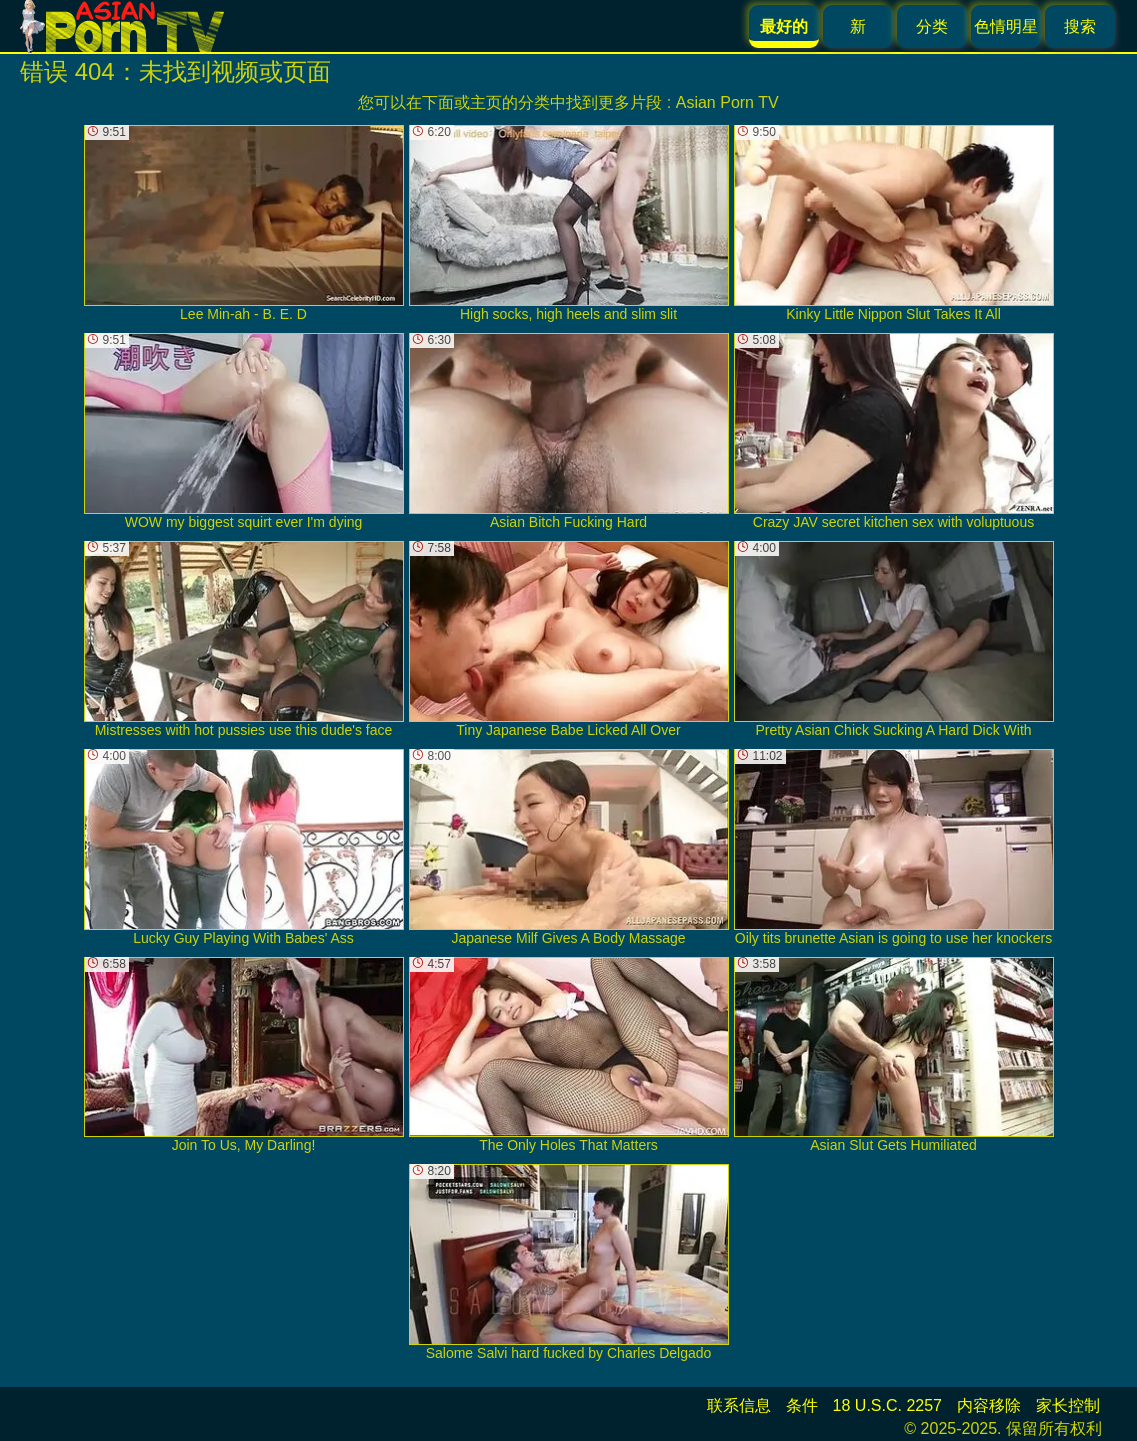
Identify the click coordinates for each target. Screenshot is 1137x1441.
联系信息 (739, 1405)
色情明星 (1006, 26)
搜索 (1080, 26)
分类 (932, 26)
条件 (802, 1405)
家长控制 (1068, 1405)
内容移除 (989, 1405)
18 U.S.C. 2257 (887, 1405)
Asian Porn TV (727, 102)
